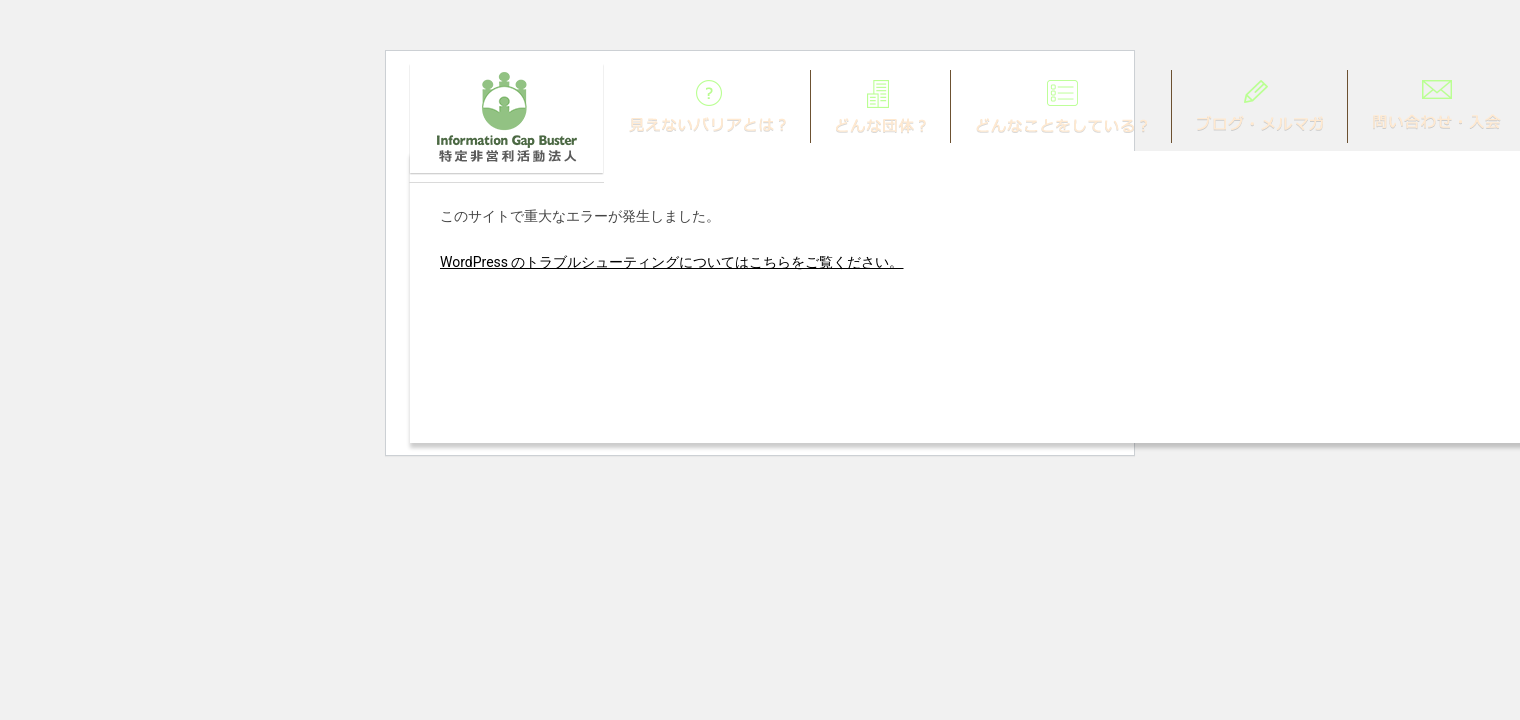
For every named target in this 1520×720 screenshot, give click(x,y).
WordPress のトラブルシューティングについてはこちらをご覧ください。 (672, 262)
